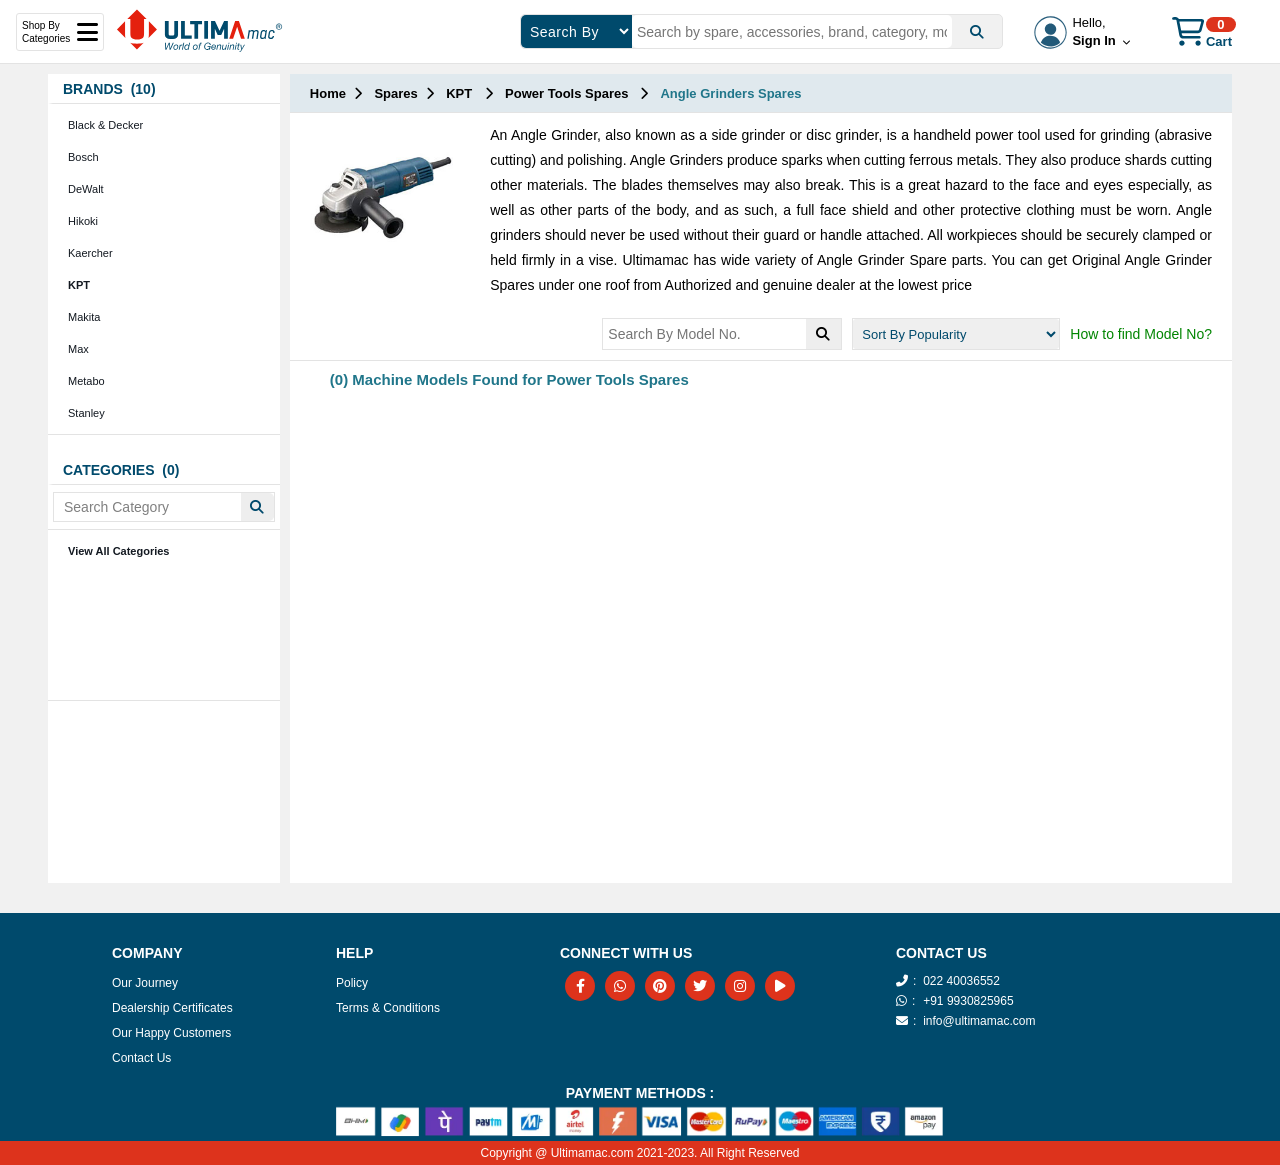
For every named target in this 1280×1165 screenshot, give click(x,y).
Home (328, 93)
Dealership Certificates (172, 1008)
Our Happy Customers (171, 1033)
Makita (84, 317)
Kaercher (90, 253)
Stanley (86, 413)
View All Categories (118, 551)
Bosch (83, 157)
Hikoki (83, 221)
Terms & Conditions (388, 1008)
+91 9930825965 (968, 1001)
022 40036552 (961, 981)
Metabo (86, 381)
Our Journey (145, 983)
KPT (79, 285)
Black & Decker (105, 125)
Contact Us (141, 1058)
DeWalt (86, 189)
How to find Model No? (1141, 334)
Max (78, 349)
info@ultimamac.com (979, 1021)
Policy (352, 983)
